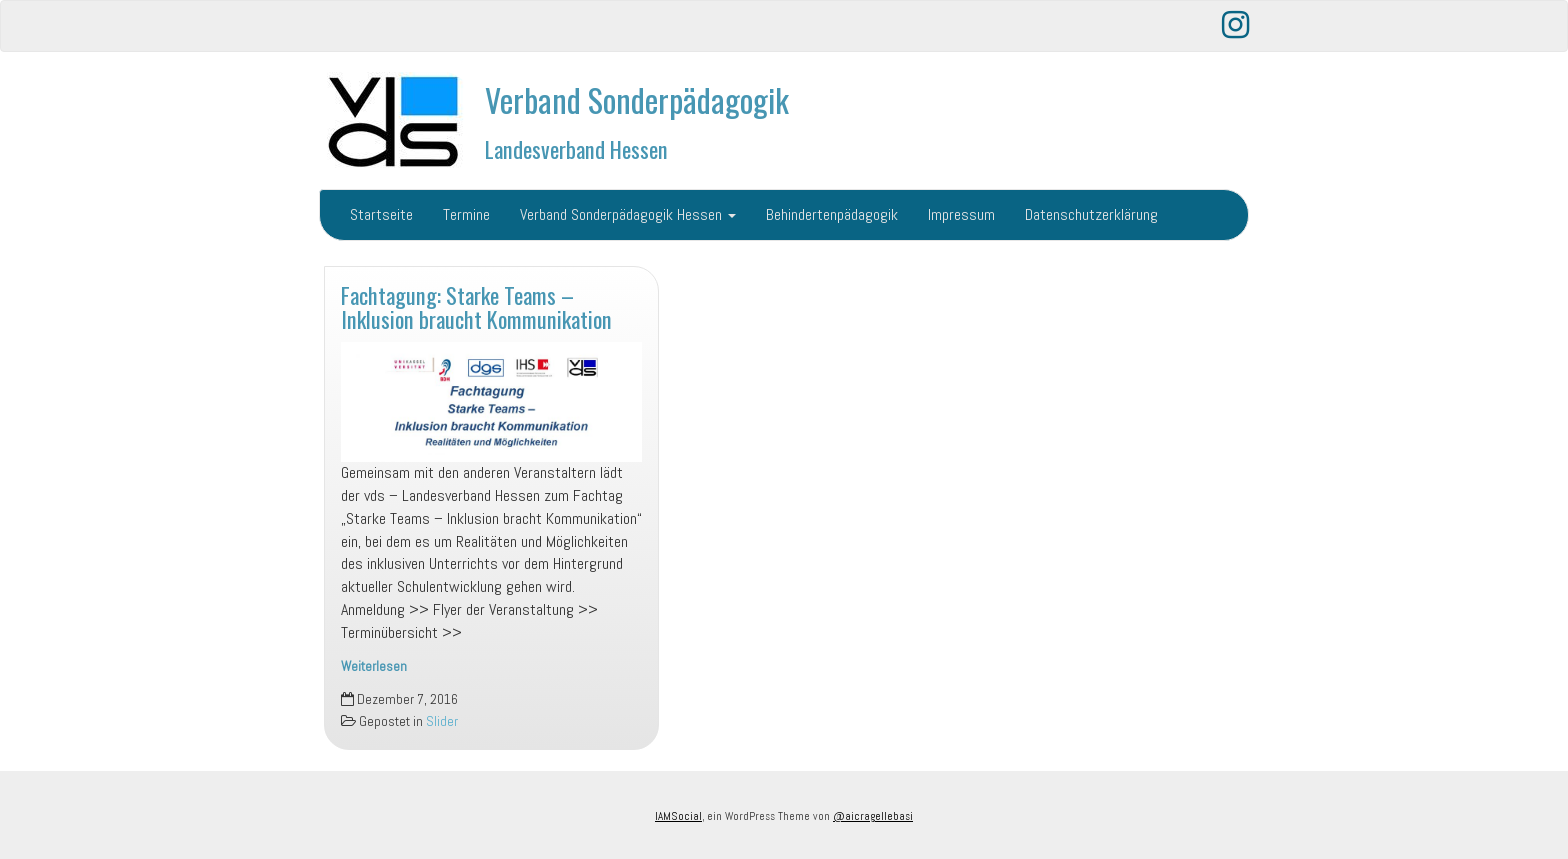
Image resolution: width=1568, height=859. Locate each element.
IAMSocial (678, 816)
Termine (466, 214)
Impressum (961, 214)
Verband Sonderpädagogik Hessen (628, 214)
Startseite (381, 214)
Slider (442, 721)
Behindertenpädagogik (832, 214)
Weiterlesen (374, 666)
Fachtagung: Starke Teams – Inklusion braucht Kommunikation (476, 307)
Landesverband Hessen (576, 148)
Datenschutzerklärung (1091, 214)
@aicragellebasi (873, 816)
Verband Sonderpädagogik (637, 99)
